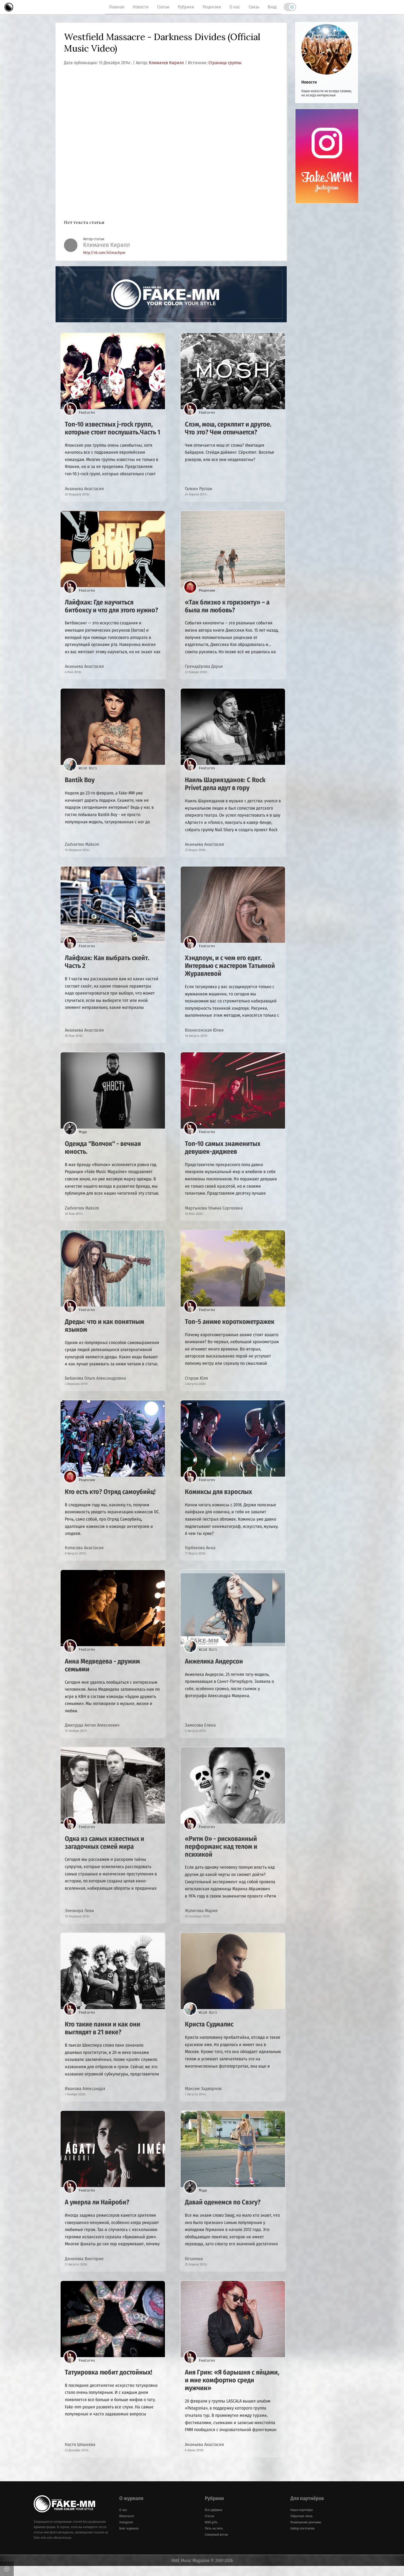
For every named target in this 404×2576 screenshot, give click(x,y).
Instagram (126, 2532)
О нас (234, 7)
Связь (254, 7)
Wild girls (211, 2532)
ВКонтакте (126, 2526)
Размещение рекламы (305, 2532)
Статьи (163, 7)
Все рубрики (213, 2520)
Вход (272, 7)
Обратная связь (301, 2526)
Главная (116, 7)
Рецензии (212, 7)
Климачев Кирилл (167, 62)
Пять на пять (214, 2538)
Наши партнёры (301, 2520)
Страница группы (225, 62)
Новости (141, 7)
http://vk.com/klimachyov (104, 252)
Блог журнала (129, 2538)
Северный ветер (216, 2545)
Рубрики (186, 7)
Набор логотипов (302, 2538)
